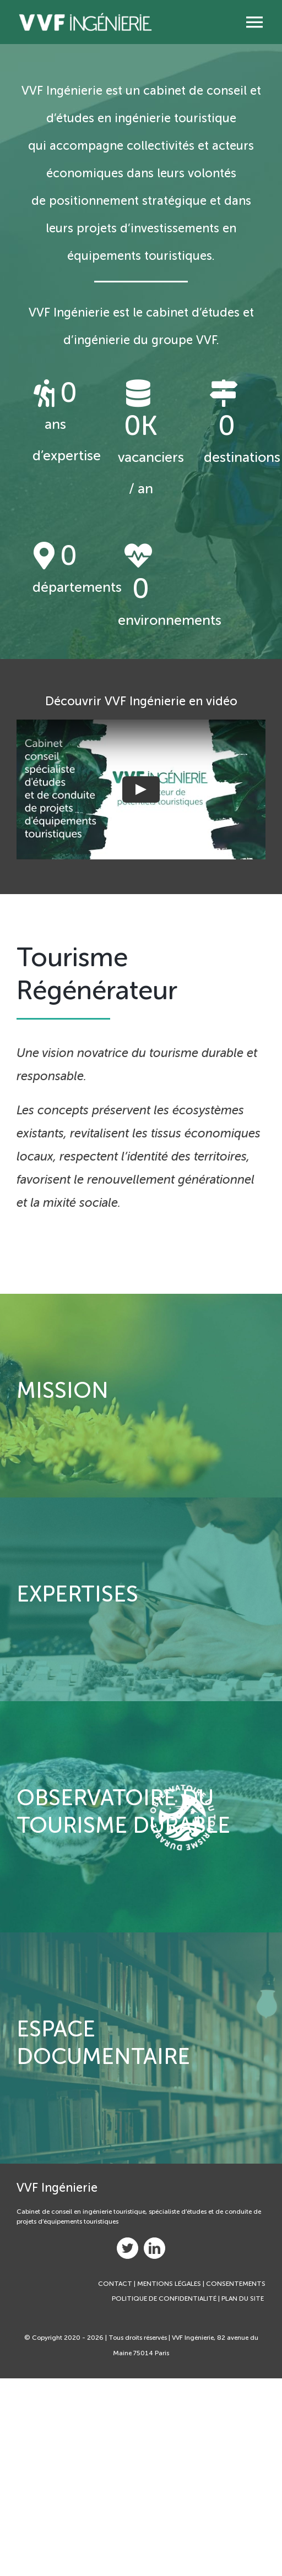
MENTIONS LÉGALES (169, 2284)
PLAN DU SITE (243, 2298)
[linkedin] (154, 2248)
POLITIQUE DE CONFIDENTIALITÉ (164, 2298)
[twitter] (127, 2248)
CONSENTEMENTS (235, 2284)
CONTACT (115, 2284)
